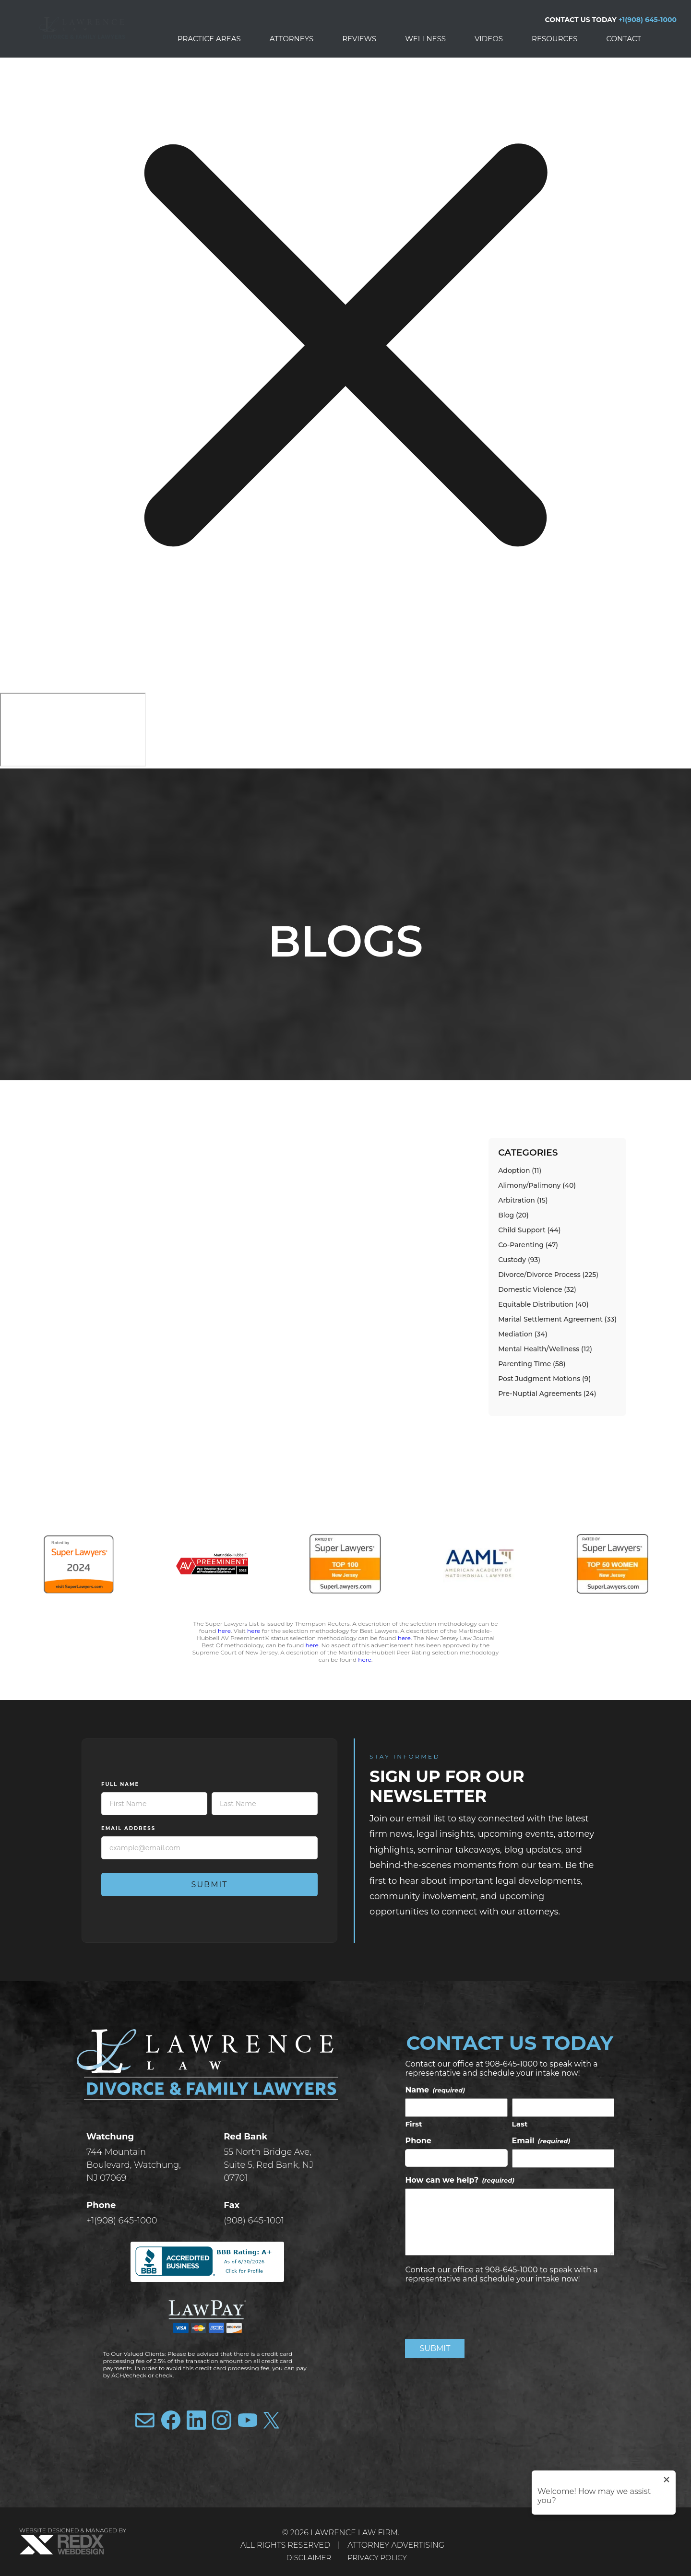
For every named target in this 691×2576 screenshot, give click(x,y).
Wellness (425, 38)
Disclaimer (306, 2557)
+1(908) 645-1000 (648, 19)
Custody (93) (519, 1259)
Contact (623, 38)
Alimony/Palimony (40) (537, 1185)
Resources (554, 38)
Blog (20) (513, 1215)
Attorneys (292, 38)
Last (520, 2123)
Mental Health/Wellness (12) (545, 1349)
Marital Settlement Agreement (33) (557, 1319)
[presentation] (478, 2309)
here (224, 1630)
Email (541, 2140)
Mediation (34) (522, 1334)
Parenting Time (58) (531, 1363)
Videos (489, 38)
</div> (73, 730)
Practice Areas (209, 38)
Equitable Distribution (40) (543, 1304)
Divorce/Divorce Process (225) (548, 1274)
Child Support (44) (529, 1230)
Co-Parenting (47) (528, 1245)
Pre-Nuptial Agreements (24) (547, 1393)
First (413, 2123)
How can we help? (459, 2180)
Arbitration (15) (523, 1200)
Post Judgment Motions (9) (544, 1378)
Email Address (128, 1828)
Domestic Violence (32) (537, 1289)
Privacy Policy (379, 2557)
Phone (418, 2140)
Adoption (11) (519, 1170)
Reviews (359, 38)
